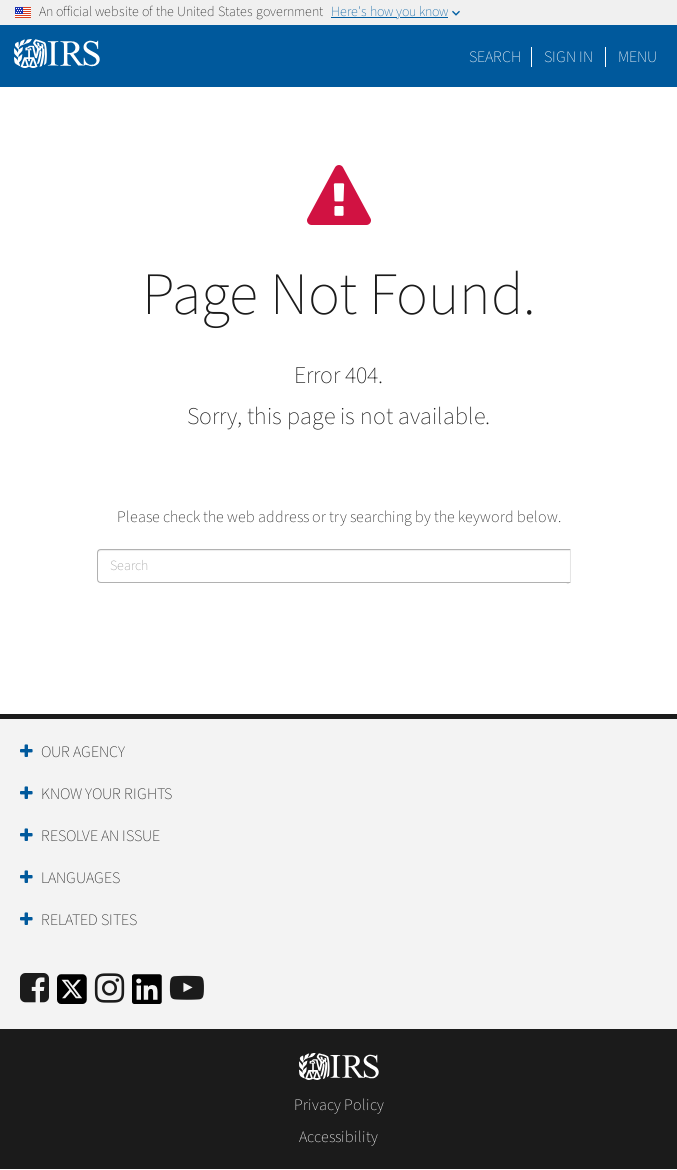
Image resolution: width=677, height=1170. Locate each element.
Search (495, 57)
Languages (80, 878)
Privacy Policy (339, 1105)
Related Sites (89, 920)
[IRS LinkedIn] (147, 995)
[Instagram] (109, 989)
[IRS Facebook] (34, 989)
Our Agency (83, 752)
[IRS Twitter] (72, 995)
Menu (637, 57)
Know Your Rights (106, 794)
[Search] (334, 566)
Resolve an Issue (100, 836)
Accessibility (338, 1137)
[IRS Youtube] (187, 989)
